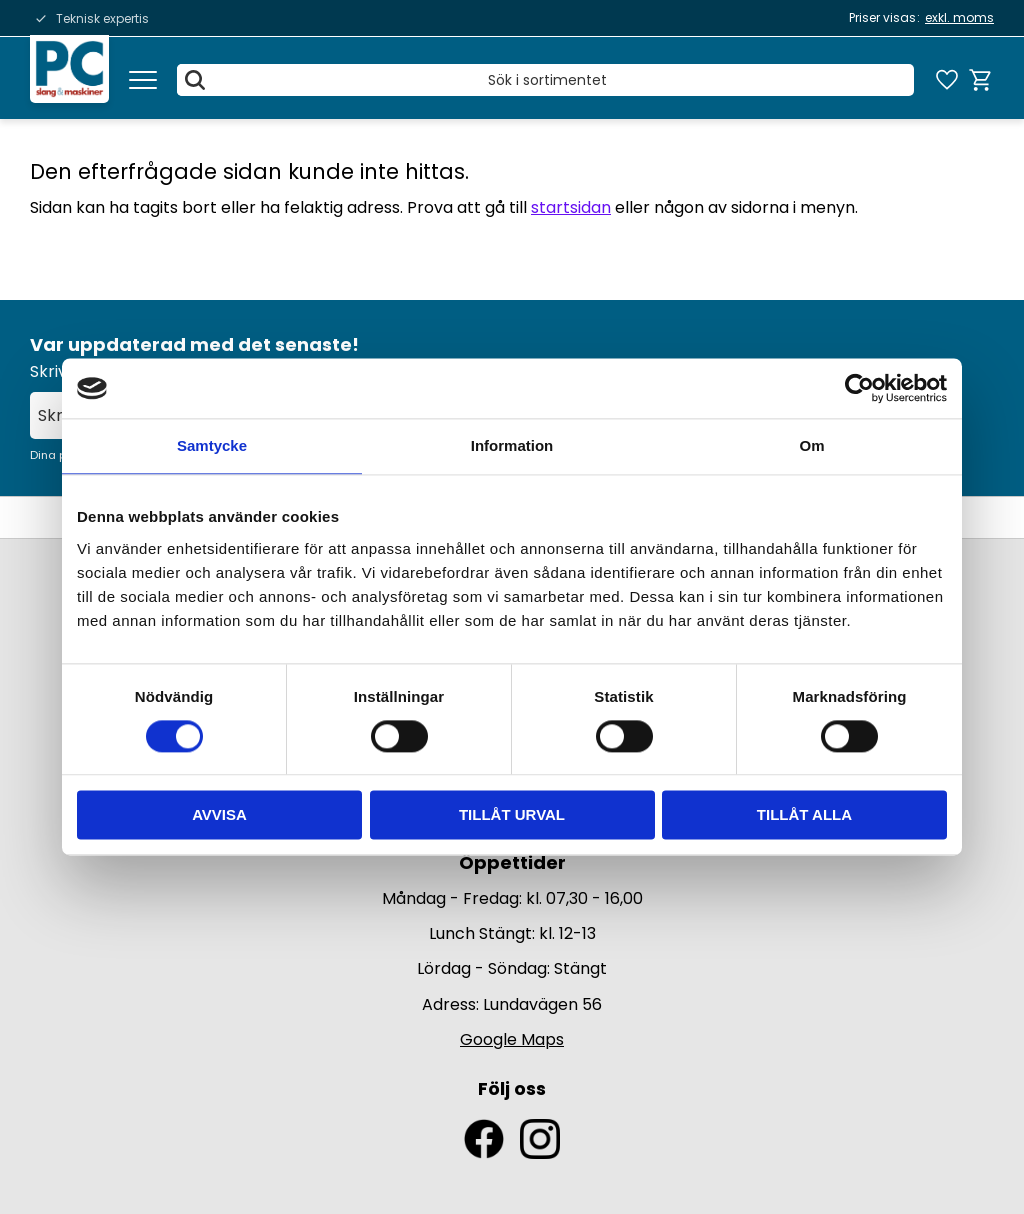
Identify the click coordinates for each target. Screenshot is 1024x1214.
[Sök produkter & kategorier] (546, 80)
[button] (143, 80)
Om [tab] (811, 445)
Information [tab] (512, 445)
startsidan (571, 207)
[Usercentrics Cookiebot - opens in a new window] (859, 388)
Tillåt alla (804, 815)
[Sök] (196, 80)
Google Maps (512, 1039)
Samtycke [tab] (212, 445)
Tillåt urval (512, 815)
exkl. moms (959, 17)
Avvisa (219, 815)
